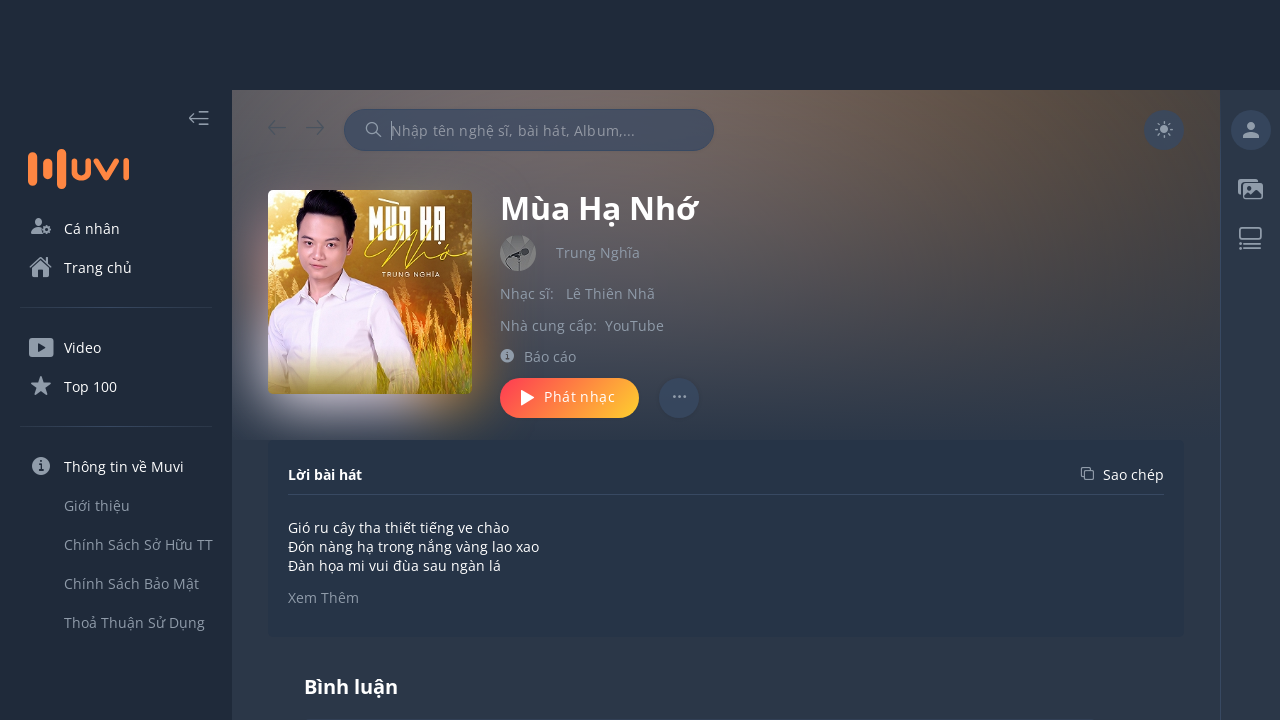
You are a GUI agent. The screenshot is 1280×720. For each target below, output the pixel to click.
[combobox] (529, 130)
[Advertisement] (640, 45)
